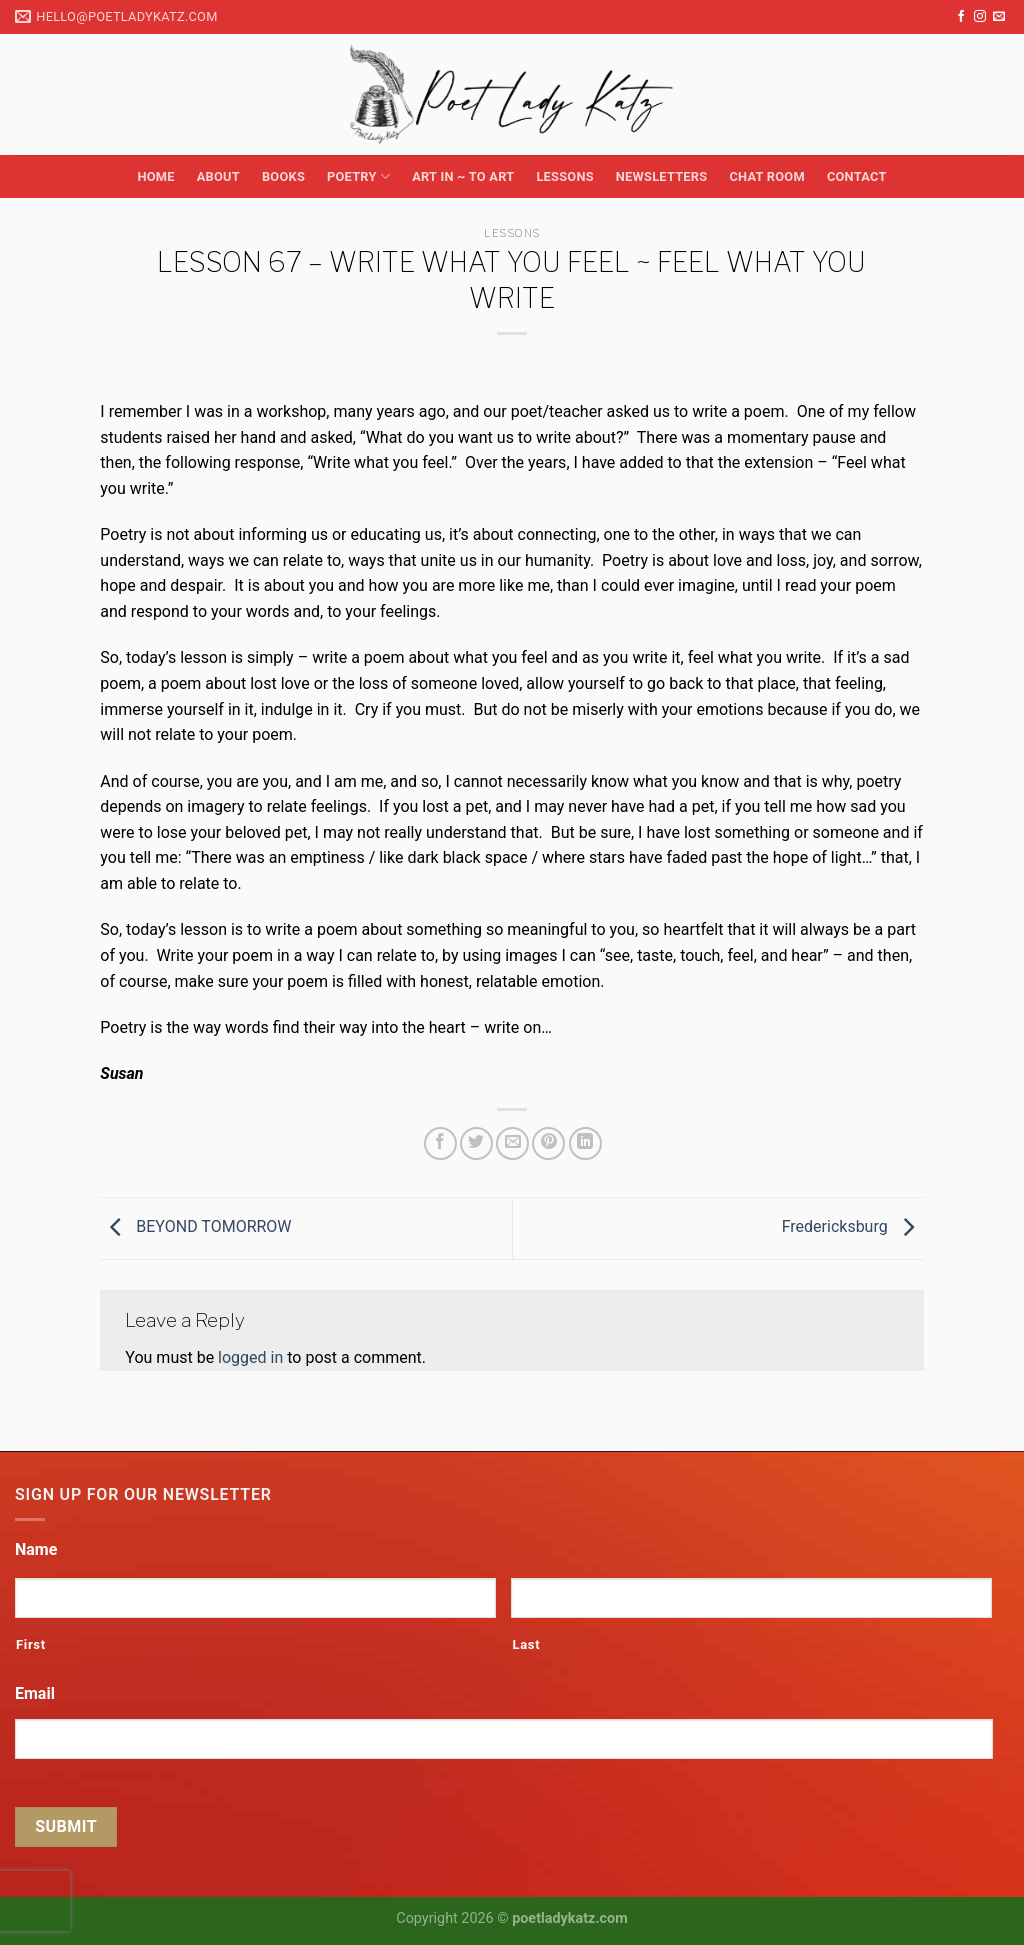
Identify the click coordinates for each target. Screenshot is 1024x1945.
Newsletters (662, 176)
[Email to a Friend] (512, 1143)
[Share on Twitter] (476, 1143)
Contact (857, 176)
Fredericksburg (853, 1226)
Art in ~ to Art (463, 176)
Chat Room (766, 176)
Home (155, 176)
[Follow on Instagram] (980, 17)
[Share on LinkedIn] (585, 1143)
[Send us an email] (999, 17)
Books (283, 176)
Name (36, 1549)
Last (526, 1644)
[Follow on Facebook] (961, 17)
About (218, 176)
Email (35, 1693)
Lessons (564, 176)
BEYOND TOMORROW (195, 1226)
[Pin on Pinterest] (548, 1143)
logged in (250, 1357)
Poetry (358, 176)
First (31, 1644)
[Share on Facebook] (440, 1143)
